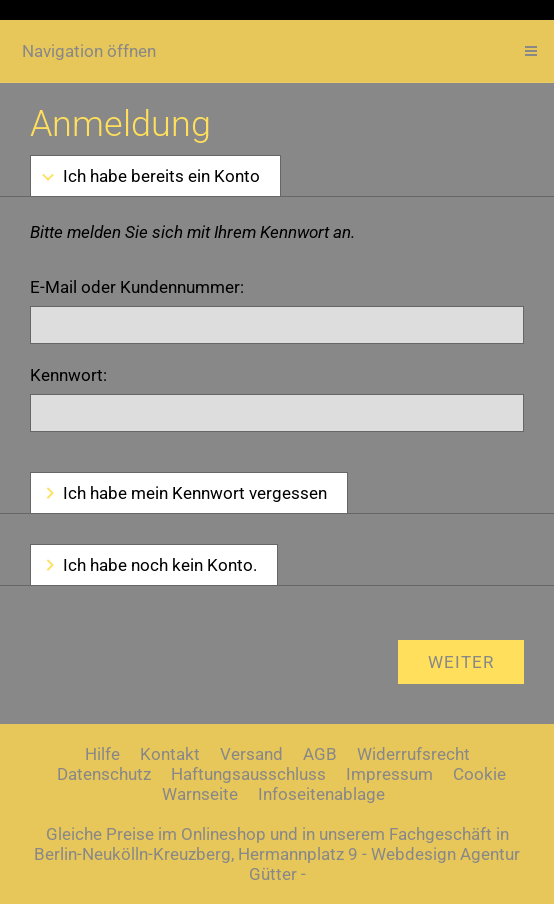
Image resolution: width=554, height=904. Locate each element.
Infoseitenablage (321, 794)
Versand (251, 754)
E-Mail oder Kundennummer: (137, 287)
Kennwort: (68, 375)
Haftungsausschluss (248, 774)
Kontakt (170, 754)
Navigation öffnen (89, 51)
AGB (320, 754)
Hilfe (102, 754)
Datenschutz (104, 774)
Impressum (389, 774)
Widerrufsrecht (413, 754)
